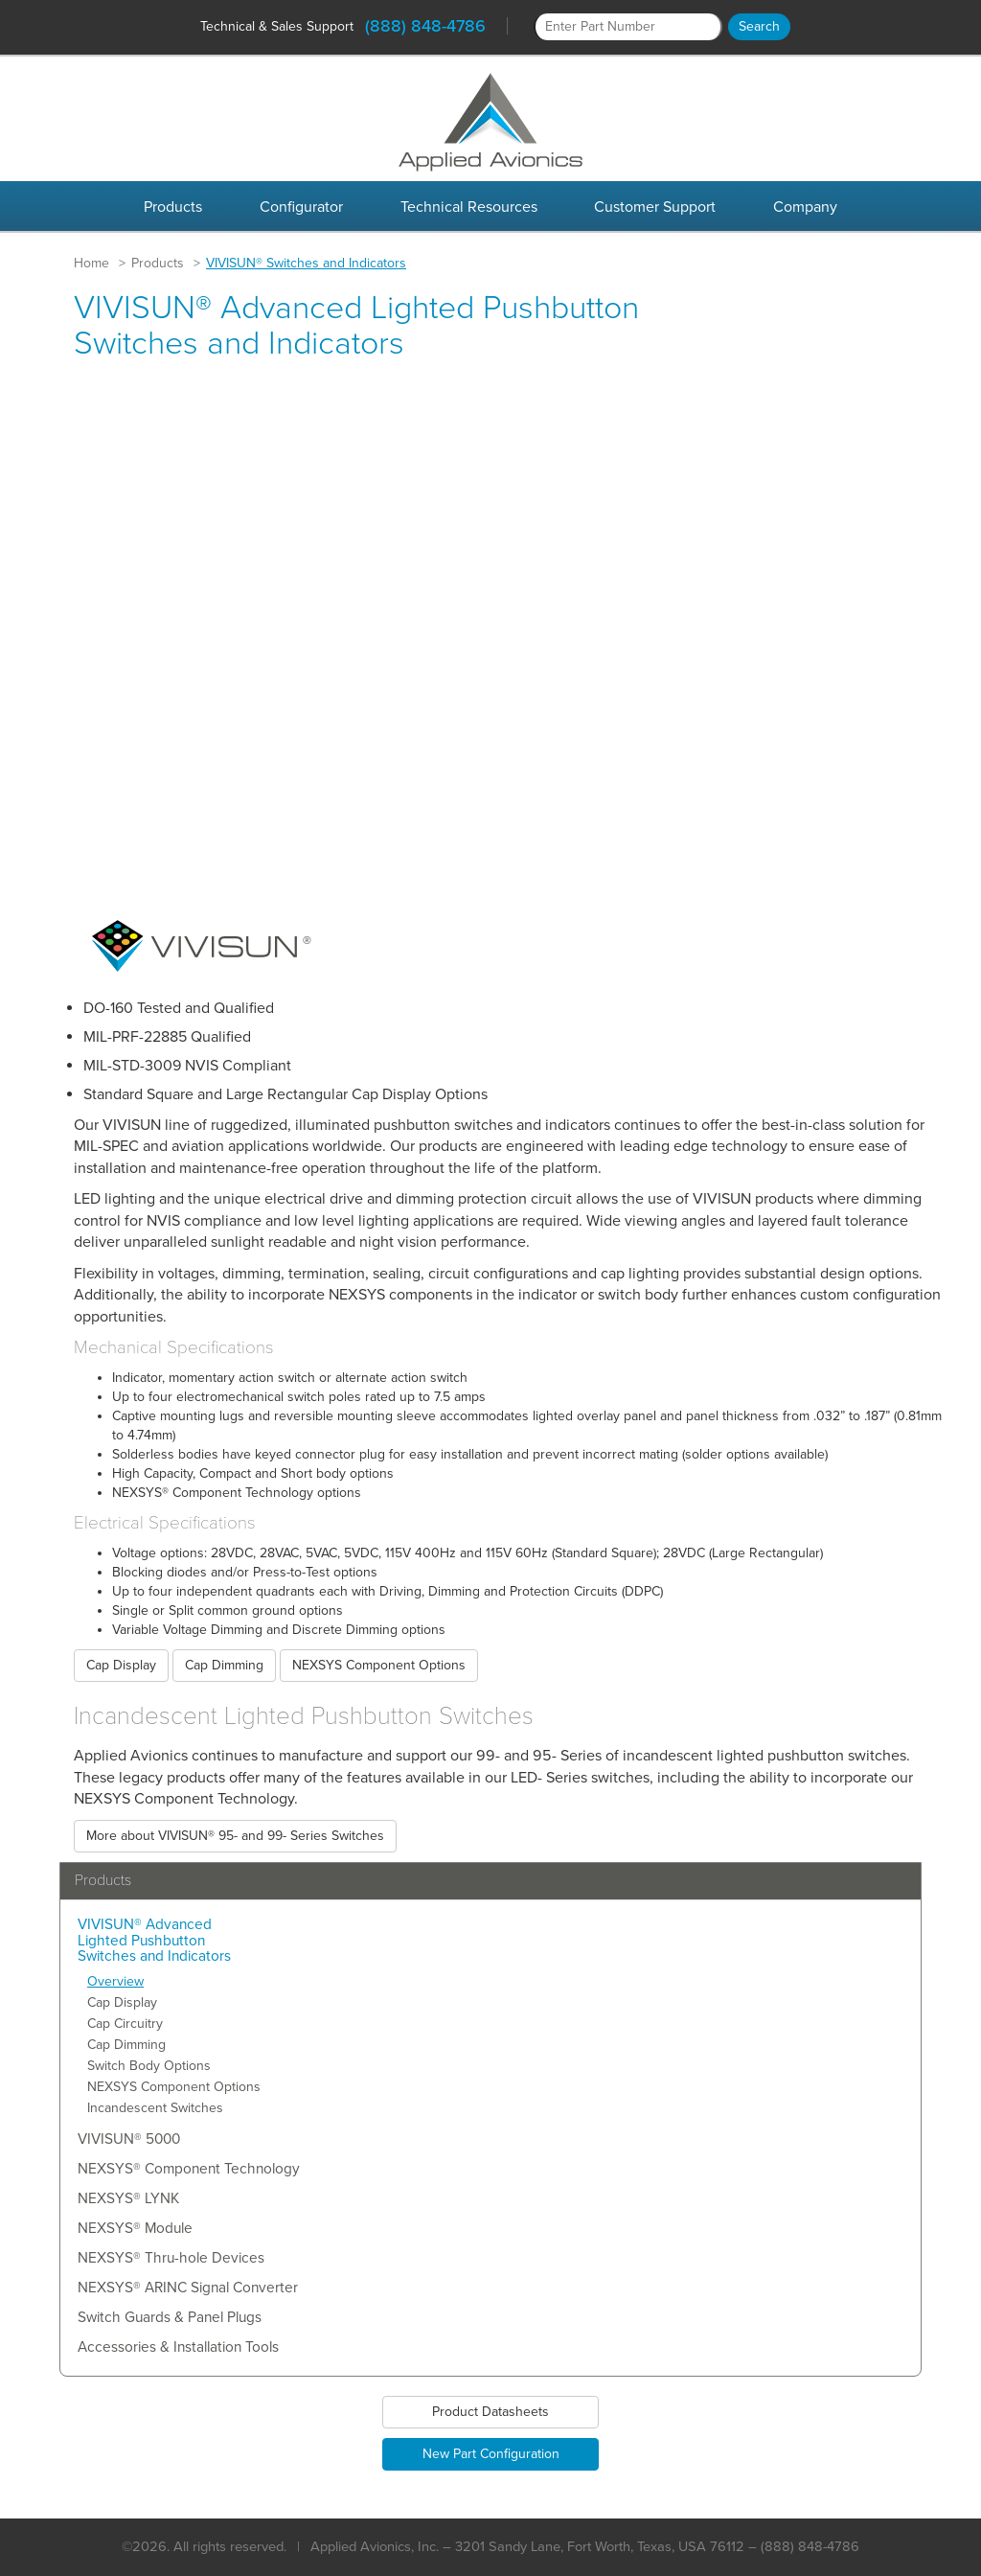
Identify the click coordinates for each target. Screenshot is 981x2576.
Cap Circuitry (125, 2023)
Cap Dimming (224, 1665)
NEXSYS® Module (135, 2228)
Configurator (301, 207)
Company (805, 207)
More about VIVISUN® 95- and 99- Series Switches (235, 1836)
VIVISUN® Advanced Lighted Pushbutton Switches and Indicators (154, 1941)
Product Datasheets (490, 2412)
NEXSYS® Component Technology (189, 2169)
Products (173, 207)
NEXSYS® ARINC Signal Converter (188, 2288)
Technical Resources (468, 207)
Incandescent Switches (155, 2108)
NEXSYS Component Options (379, 1665)
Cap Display (121, 1665)
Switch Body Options (149, 2066)
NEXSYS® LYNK (128, 2199)
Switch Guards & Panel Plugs (170, 2318)
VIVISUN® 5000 (129, 2139)
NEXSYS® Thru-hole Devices (171, 2258)
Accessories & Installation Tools (178, 2347)
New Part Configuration (490, 2454)
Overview (115, 1981)
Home (91, 263)
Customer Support (655, 207)
